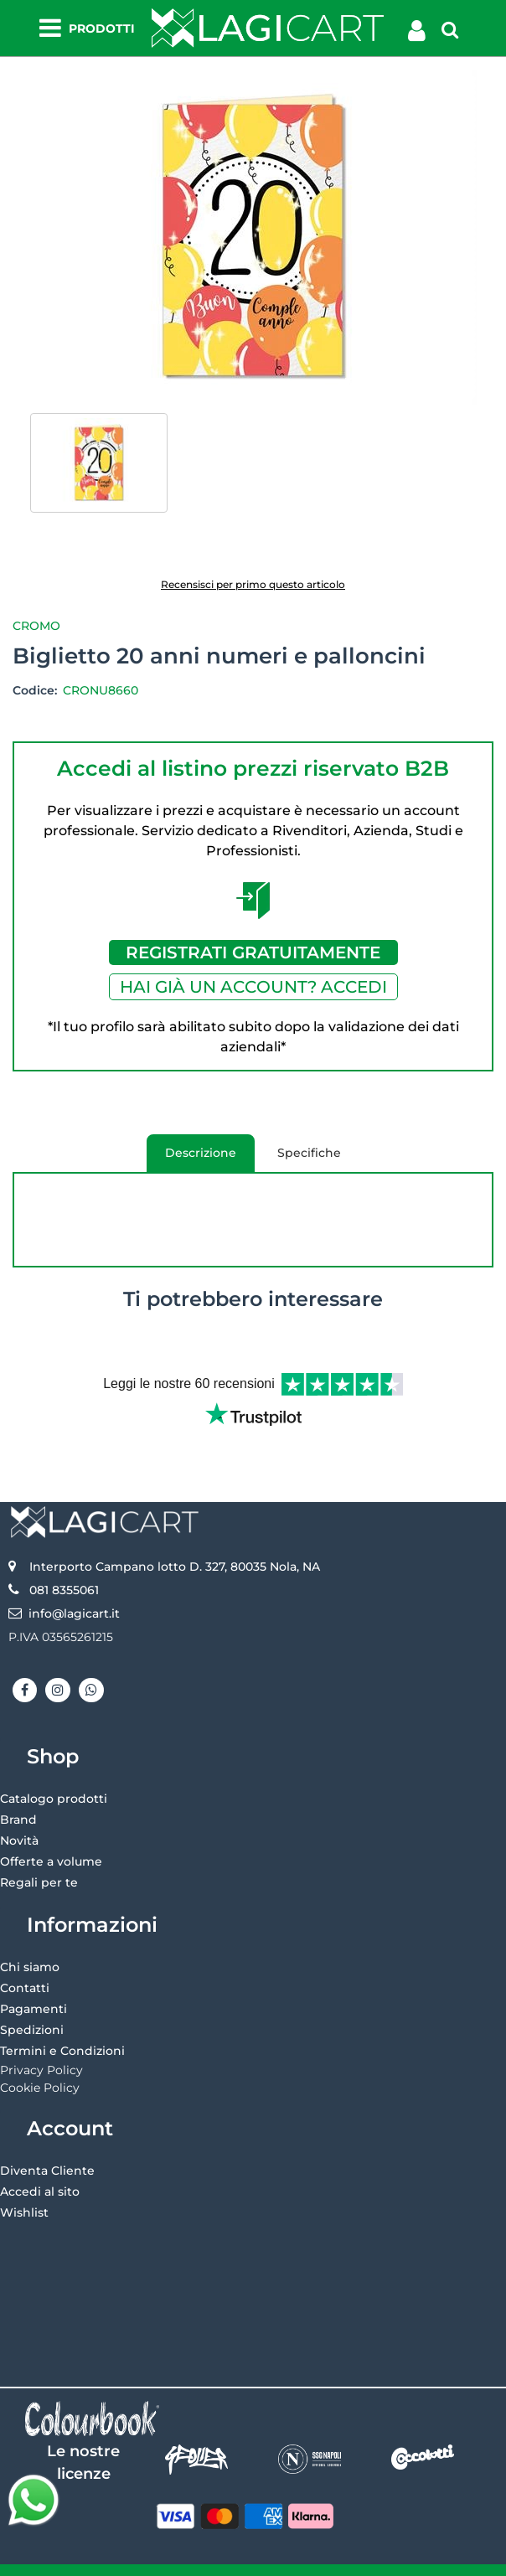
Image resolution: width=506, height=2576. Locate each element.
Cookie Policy (40, 2061)
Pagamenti (33, 1982)
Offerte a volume (51, 1835)
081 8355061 (64, 1564)
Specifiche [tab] (309, 1152)
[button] (253, 236)
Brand (18, 1793)
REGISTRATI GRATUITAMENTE (253, 952)
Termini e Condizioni (62, 2024)
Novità (19, 1814)
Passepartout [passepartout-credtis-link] (324, 2556)
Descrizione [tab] (191, 1158)
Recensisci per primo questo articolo (253, 584)
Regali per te (39, 1856)
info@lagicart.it (74, 1587)
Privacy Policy (41, 2044)
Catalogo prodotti (53, 1772)
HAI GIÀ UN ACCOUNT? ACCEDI (253, 987)
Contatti (24, 1961)
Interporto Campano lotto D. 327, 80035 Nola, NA (174, 1540)
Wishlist (24, 2186)
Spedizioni (32, 2003)
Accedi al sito (40, 2165)
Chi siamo (29, 1941)
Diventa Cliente (47, 2144)
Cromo (36, 625)
